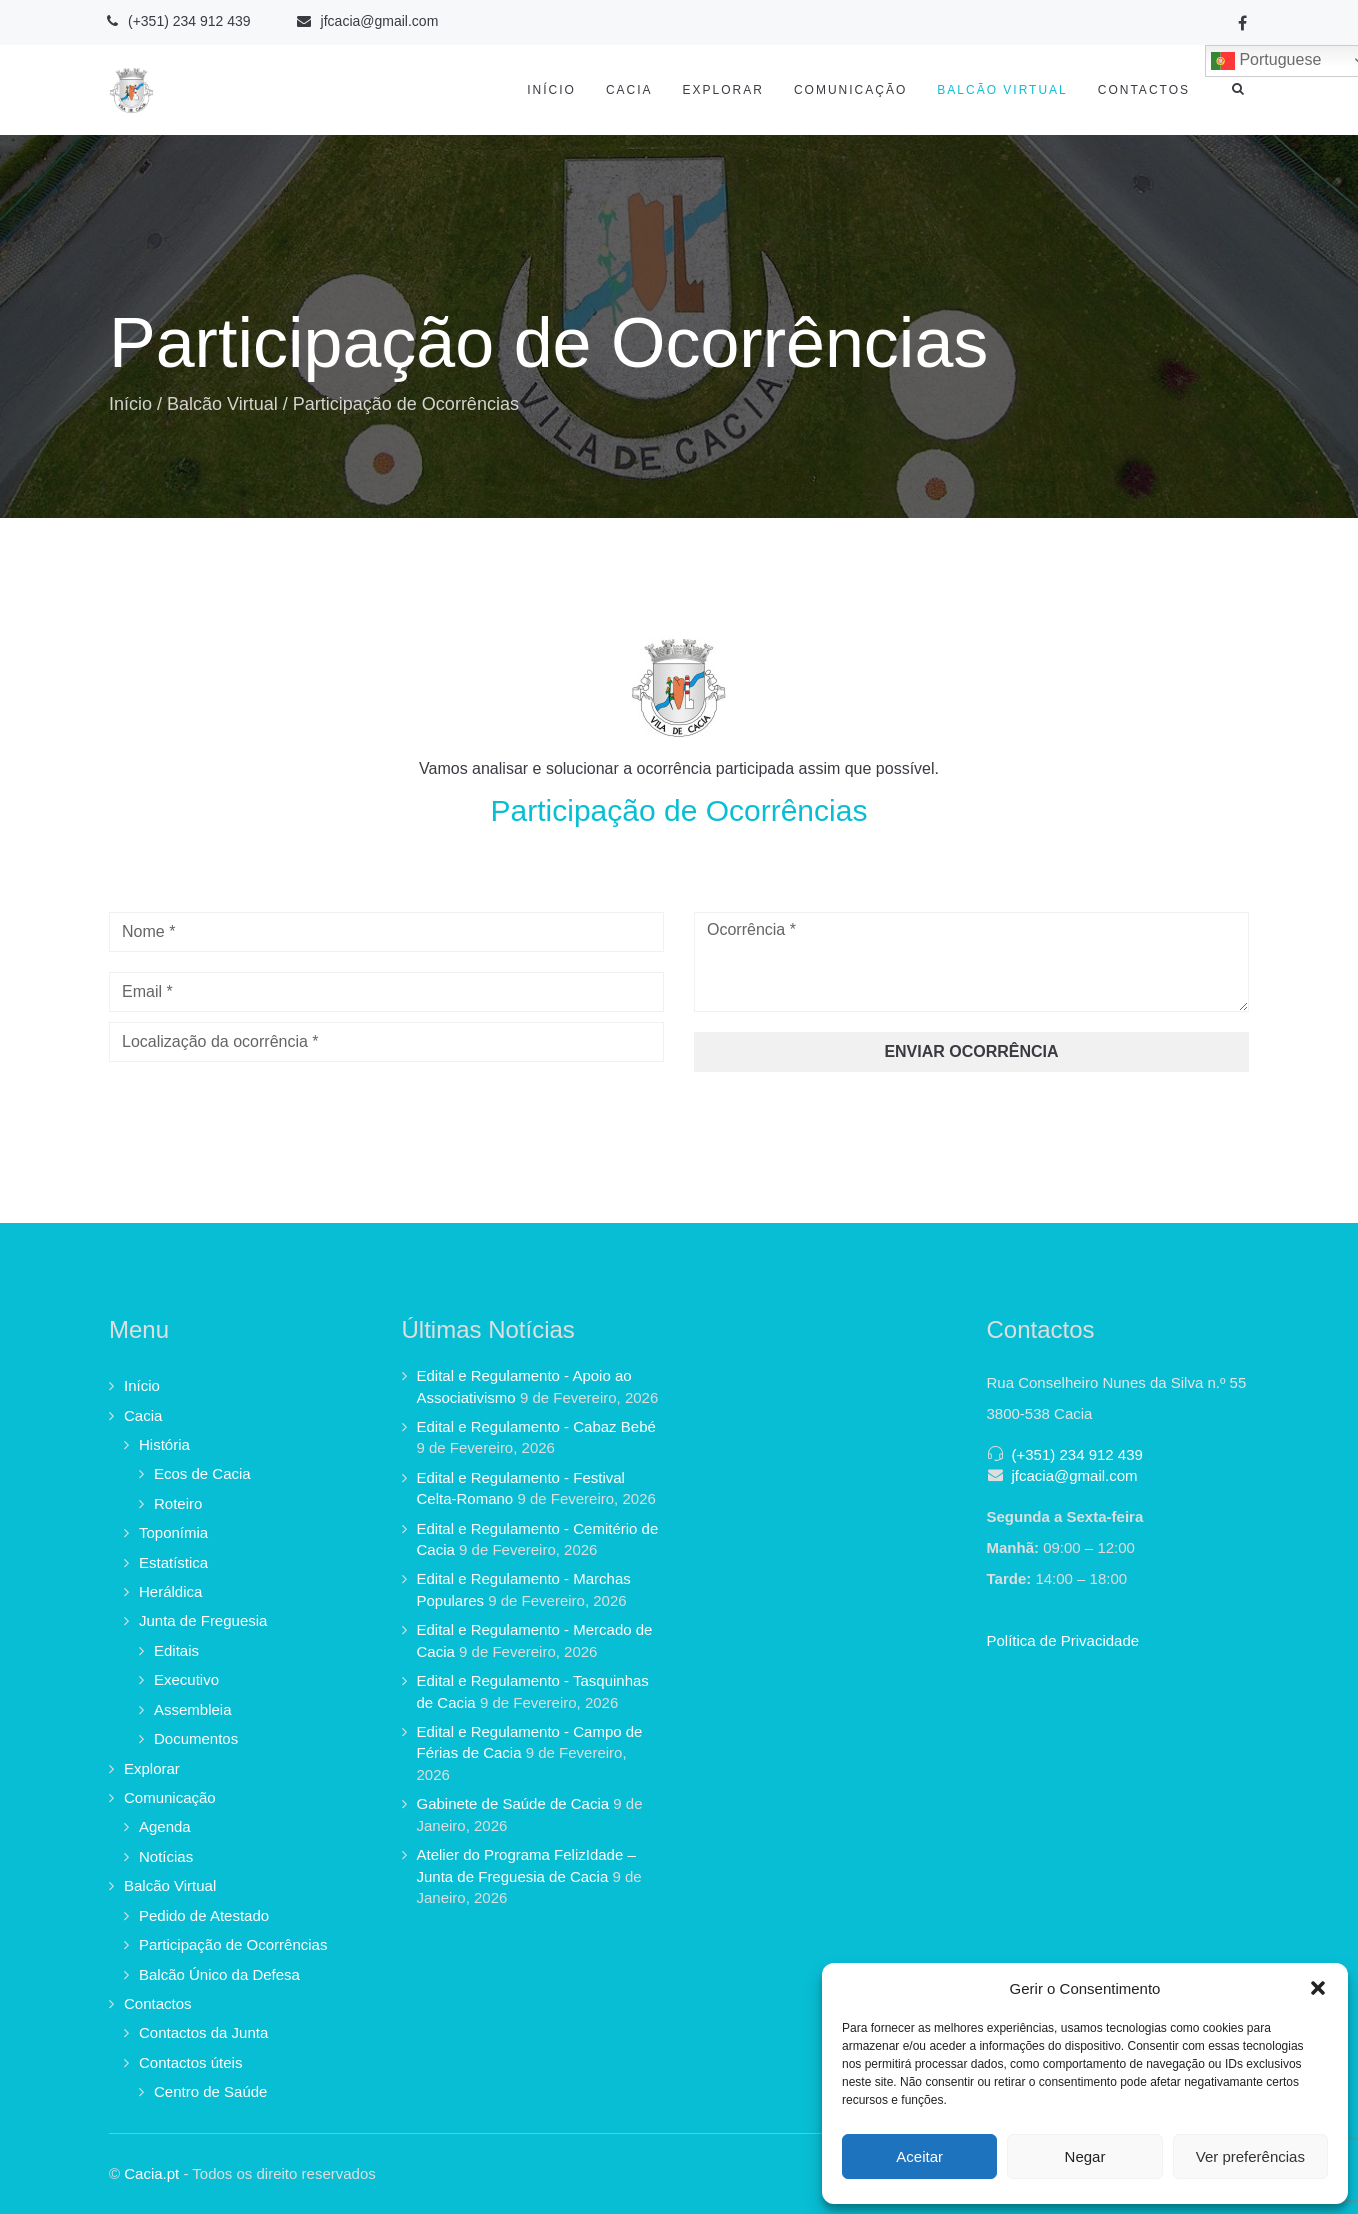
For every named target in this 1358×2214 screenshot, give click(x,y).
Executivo (186, 1679)
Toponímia (173, 1532)
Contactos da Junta (203, 2032)
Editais (176, 1650)
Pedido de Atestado (204, 1915)
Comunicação (850, 90)
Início (551, 90)
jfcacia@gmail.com (1075, 1475)
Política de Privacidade (1063, 1640)
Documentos (196, 1738)
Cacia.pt (151, 2173)
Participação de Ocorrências (233, 1944)
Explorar (723, 90)
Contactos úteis (190, 2062)
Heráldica (170, 1591)
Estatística (173, 1562)
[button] (1318, 1988)
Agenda (165, 1826)
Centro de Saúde (210, 2091)
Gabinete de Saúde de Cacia (513, 1803)
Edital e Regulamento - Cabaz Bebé (536, 1426)
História (164, 1444)
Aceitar (919, 2156)
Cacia (629, 90)
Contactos (1144, 90)
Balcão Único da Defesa (219, 1974)
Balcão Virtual (1002, 90)
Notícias (166, 1856)
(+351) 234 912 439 (1077, 1454)
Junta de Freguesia (203, 1620)
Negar (1085, 2156)
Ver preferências (1250, 2156)
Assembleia (193, 1709)
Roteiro (178, 1503)
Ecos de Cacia (202, 1473)
